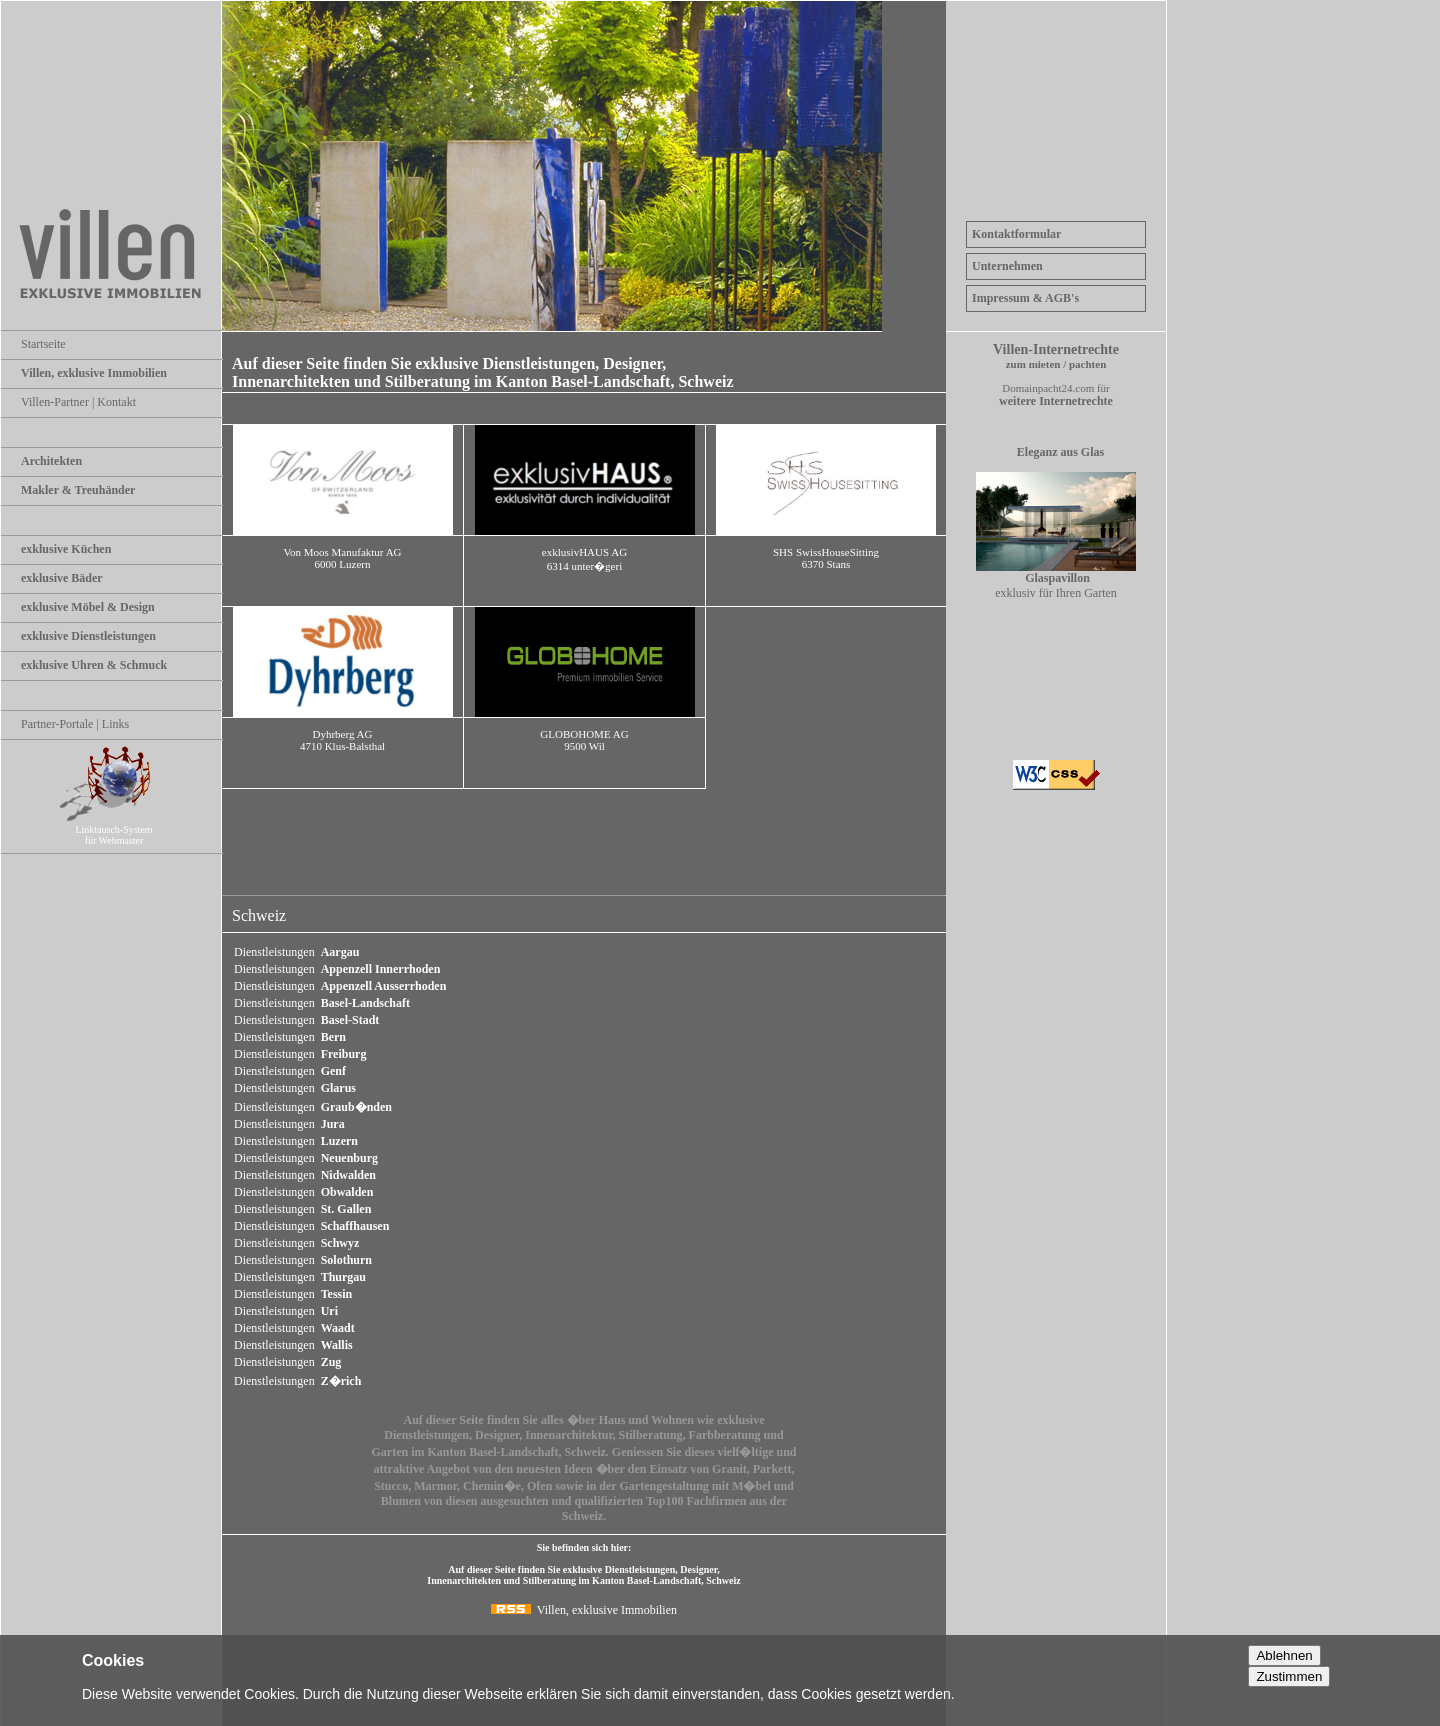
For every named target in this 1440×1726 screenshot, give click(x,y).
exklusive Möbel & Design (88, 607)
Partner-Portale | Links (75, 724)
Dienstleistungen (296, 952)
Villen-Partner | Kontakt (78, 402)
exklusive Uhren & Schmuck (94, 665)
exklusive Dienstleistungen (88, 636)
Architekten (51, 461)
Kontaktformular (1016, 234)
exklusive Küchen (66, 549)
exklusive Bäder (62, 578)
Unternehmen (1007, 266)
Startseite (43, 344)
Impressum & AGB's (1025, 298)
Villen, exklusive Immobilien (94, 373)
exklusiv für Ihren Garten (1056, 580)
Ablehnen (1284, 1655)
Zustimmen (1289, 1676)
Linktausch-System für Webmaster (122, 829)
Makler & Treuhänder (78, 490)
